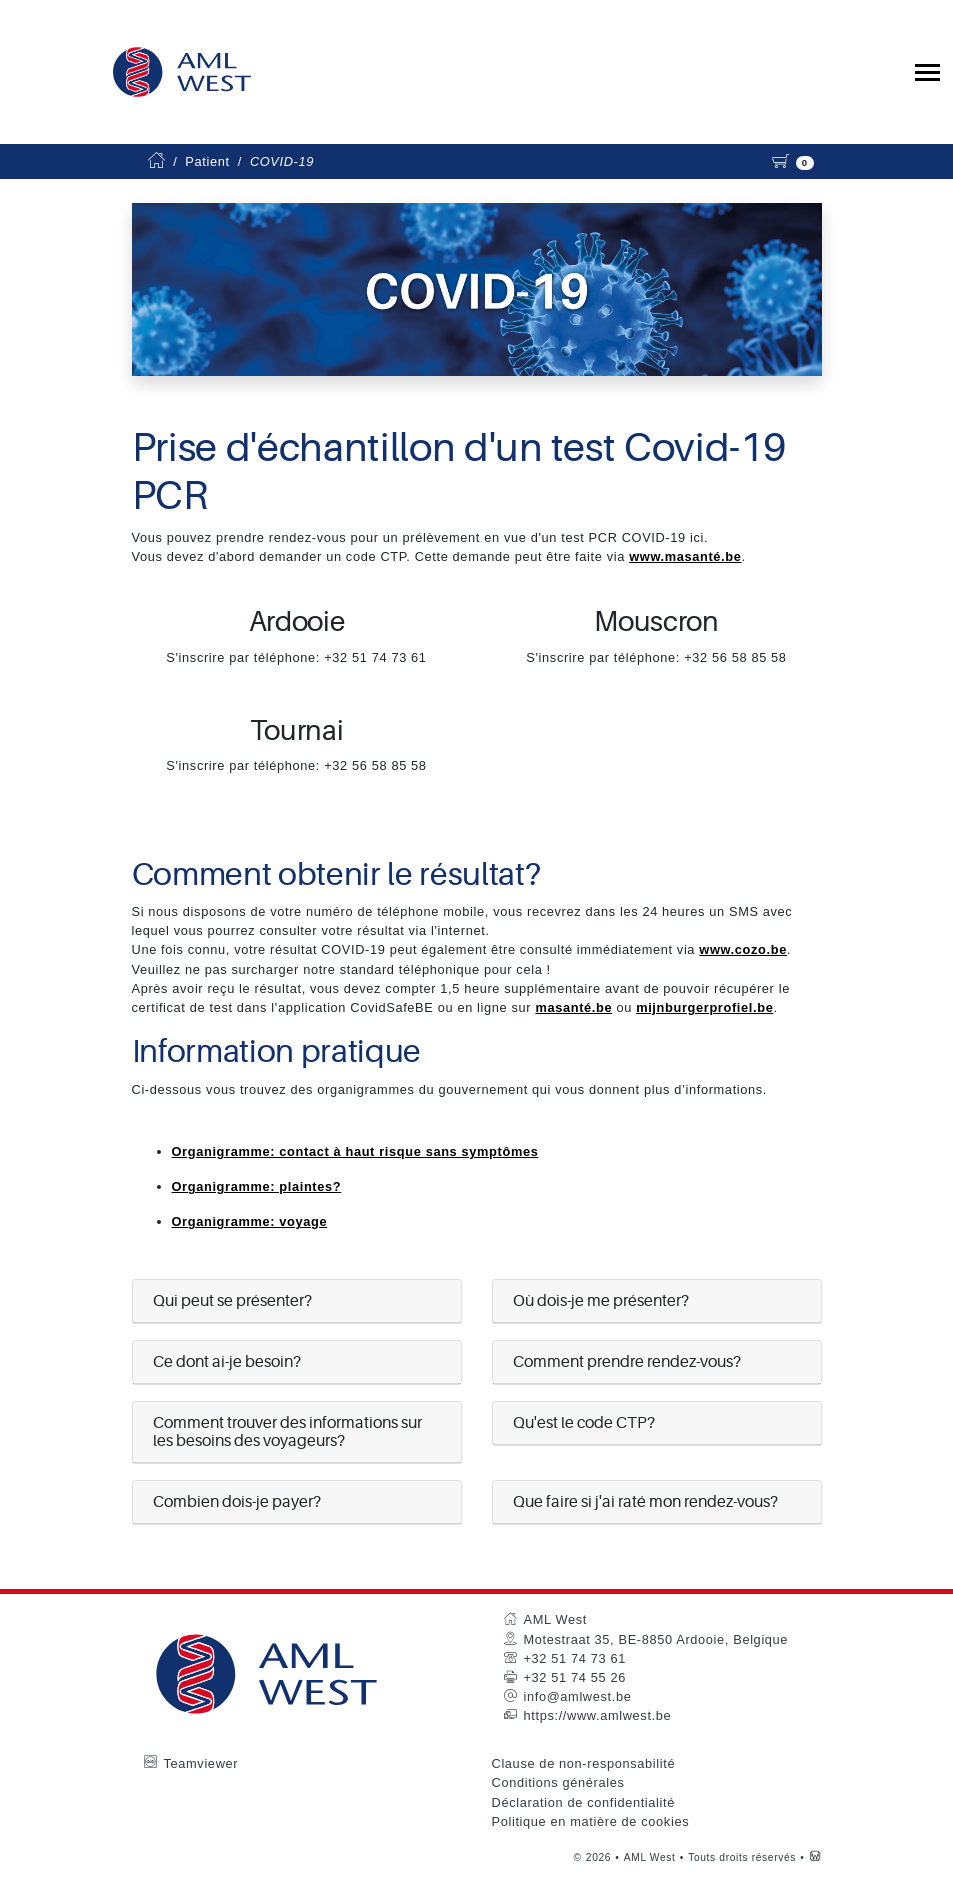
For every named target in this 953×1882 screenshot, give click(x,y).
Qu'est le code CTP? (584, 1423)
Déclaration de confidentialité (584, 1802)
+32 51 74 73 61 (575, 1658)
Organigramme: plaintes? (257, 1186)
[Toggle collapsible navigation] (927, 72)
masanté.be (573, 1007)
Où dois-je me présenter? (601, 1301)
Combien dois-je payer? (237, 1502)
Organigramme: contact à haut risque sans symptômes (355, 1151)
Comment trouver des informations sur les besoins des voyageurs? (287, 1432)
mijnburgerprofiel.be (704, 1007)
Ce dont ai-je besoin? (227, 1362)
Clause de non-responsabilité (584, 1763)
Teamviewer (201, 1763)
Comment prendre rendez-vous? (627, 1362)
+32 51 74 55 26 (575, 1677)
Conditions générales (558, 1782)
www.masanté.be (685, 556)
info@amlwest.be (578, 1696)
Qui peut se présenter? (232, 1301)
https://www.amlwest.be (598, 1715)
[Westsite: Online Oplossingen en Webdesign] (815, 1857)
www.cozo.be (743, 949)
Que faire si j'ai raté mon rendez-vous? (645, 1502)
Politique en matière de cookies (591, 1821)
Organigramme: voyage (250, 1221)
